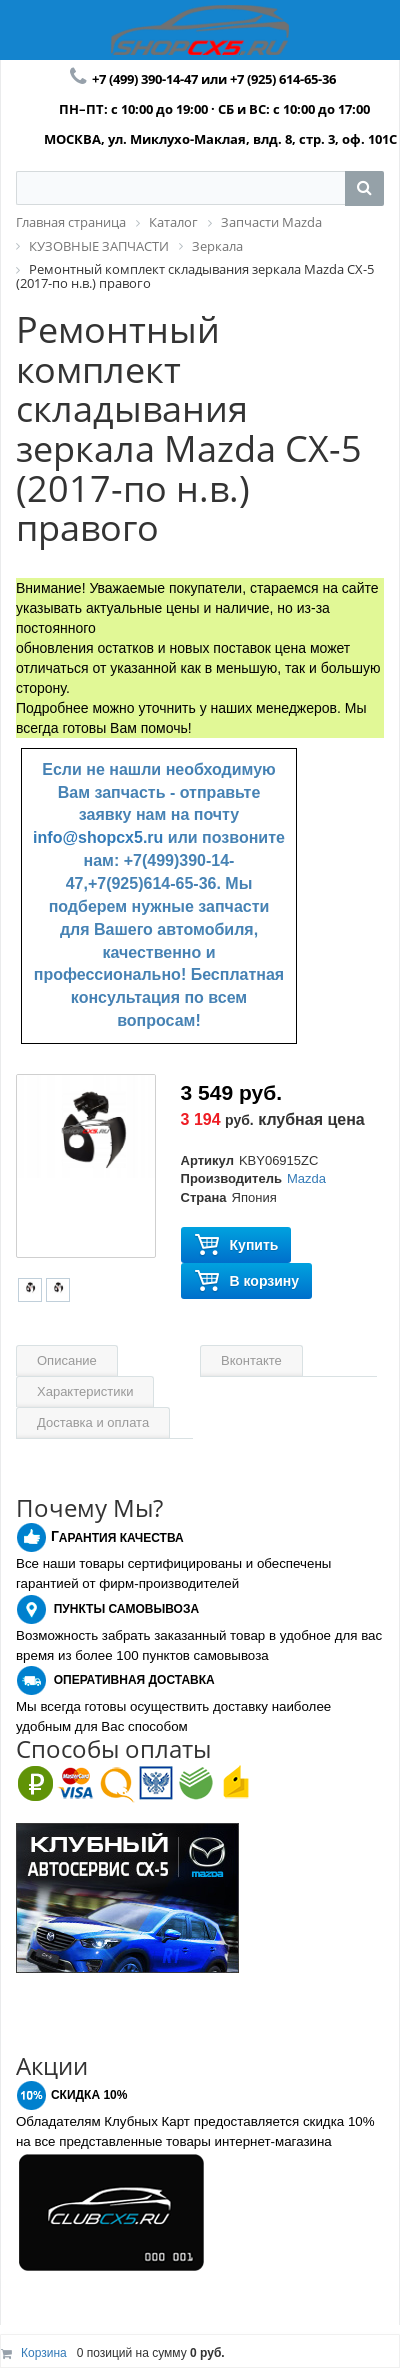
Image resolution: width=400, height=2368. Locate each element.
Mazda (306, 1178)
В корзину (247, 1281)
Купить (236, 1245)
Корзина (44, 2353)
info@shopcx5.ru (98, 837)
